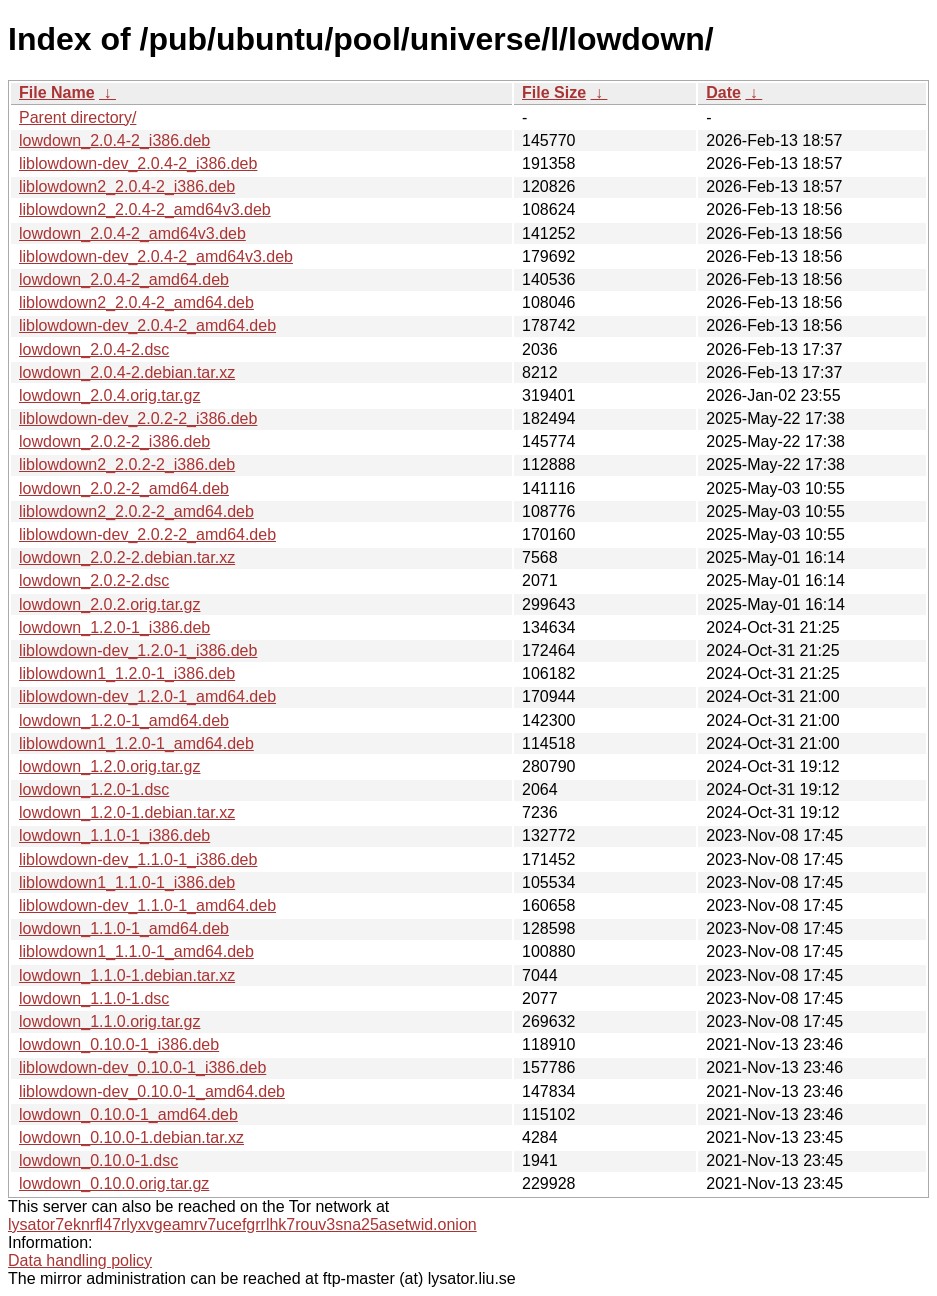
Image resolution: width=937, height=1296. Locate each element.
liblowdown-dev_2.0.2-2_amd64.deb (147, 534)
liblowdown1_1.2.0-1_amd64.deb (136, 743)
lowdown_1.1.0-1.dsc (94, 998)
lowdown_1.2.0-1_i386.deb (114, 627)
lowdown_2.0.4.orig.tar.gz (109, 395)
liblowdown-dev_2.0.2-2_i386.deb (138, 418)
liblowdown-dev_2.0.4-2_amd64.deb (147, 325)
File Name (57, 92)
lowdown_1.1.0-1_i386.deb (114, 835)
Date (723, 92)
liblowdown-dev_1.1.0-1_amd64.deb (147, 905)
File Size (554, 92)
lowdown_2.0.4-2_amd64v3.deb (132, 233)
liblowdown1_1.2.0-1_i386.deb (127, 673)
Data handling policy (80, 1260)
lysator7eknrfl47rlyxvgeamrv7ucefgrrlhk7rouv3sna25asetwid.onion (242, 1224)
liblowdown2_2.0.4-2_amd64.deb (136, 302)
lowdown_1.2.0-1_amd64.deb (124, 720)
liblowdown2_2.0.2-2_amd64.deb (136, 511)
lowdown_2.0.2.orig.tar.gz (109, 604)
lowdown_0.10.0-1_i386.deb (119, 1044)
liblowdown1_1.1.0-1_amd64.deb (136, 951)
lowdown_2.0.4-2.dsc (94, 349)
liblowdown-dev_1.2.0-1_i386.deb (138, 650)
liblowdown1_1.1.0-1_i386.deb (127, 882)
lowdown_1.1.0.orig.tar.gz (109, 1021)
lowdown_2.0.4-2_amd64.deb (124, 279)
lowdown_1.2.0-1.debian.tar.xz (127, 812)
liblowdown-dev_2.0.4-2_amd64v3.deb (156, 256)
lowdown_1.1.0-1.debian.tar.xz (127, 975)
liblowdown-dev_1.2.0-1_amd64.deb (147, 696)
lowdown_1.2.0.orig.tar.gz (109, 766)
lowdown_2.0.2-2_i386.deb (114, 441)
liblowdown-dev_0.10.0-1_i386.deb (142, 1067)
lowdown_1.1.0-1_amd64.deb (124, 928)
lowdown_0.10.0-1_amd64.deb (128, 1114)
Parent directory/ (77, 117)
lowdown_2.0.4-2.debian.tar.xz (127, 372)
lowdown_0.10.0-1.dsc (98, 1160)
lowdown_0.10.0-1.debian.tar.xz (131, 1137)
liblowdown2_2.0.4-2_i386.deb (127, 186)
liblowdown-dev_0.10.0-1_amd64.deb (152, 1091)
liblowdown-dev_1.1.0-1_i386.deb (138, 859)
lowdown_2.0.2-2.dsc (94, 580)
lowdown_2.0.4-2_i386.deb (114, 140)
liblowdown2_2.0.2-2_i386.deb (127, 464)
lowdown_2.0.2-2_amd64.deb (124, 488)
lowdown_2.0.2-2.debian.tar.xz (127, 557)
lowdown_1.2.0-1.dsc (94, 789)
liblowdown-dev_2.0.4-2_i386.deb (138, 163)
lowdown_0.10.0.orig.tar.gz (114, 1183)
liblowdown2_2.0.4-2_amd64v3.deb (145, 209)
